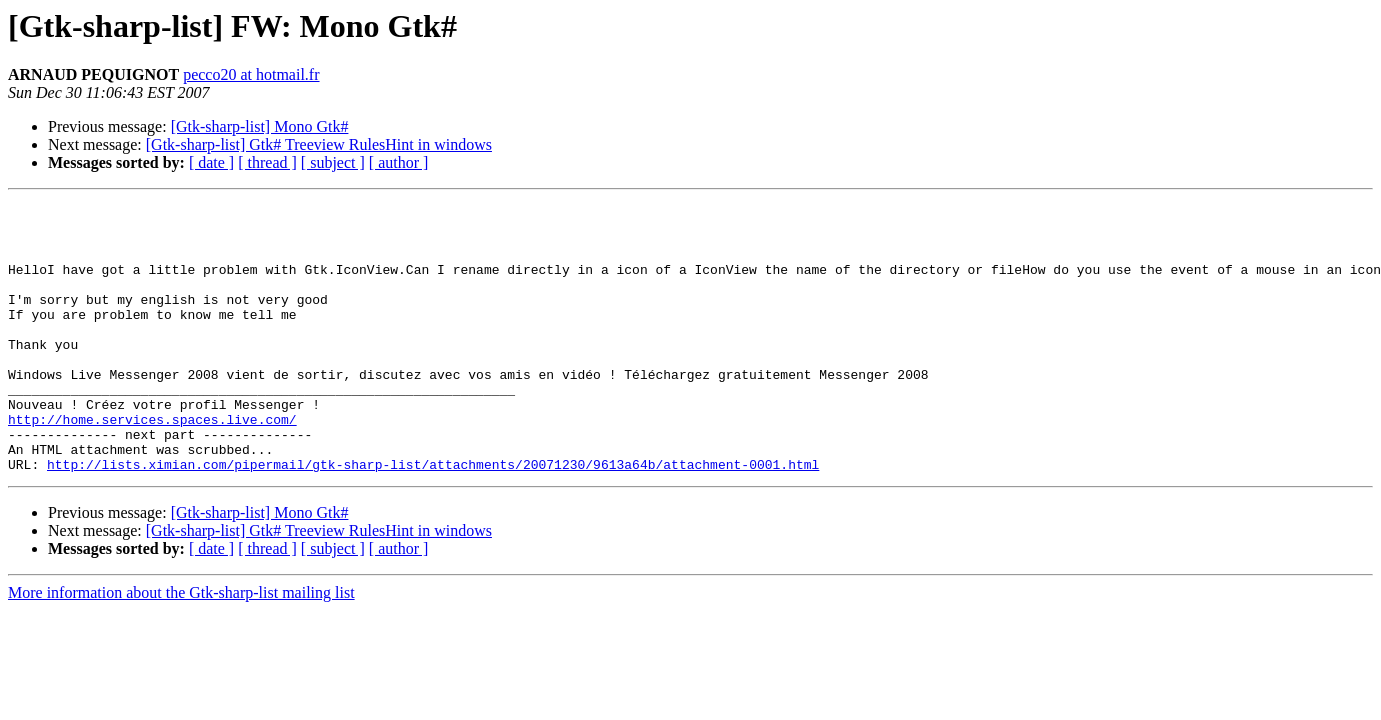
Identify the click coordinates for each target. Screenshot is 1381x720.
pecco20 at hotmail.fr (251, 74)
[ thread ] (267, 162)
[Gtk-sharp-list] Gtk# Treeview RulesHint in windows (319, 144)
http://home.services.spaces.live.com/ (152, 464)
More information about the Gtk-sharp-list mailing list (181, 646)
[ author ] (399, 162)
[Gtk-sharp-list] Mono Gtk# (260, 126)
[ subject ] (333, 162)
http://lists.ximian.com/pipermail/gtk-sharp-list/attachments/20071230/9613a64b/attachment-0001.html (433, 518)
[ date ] (211, 162)
